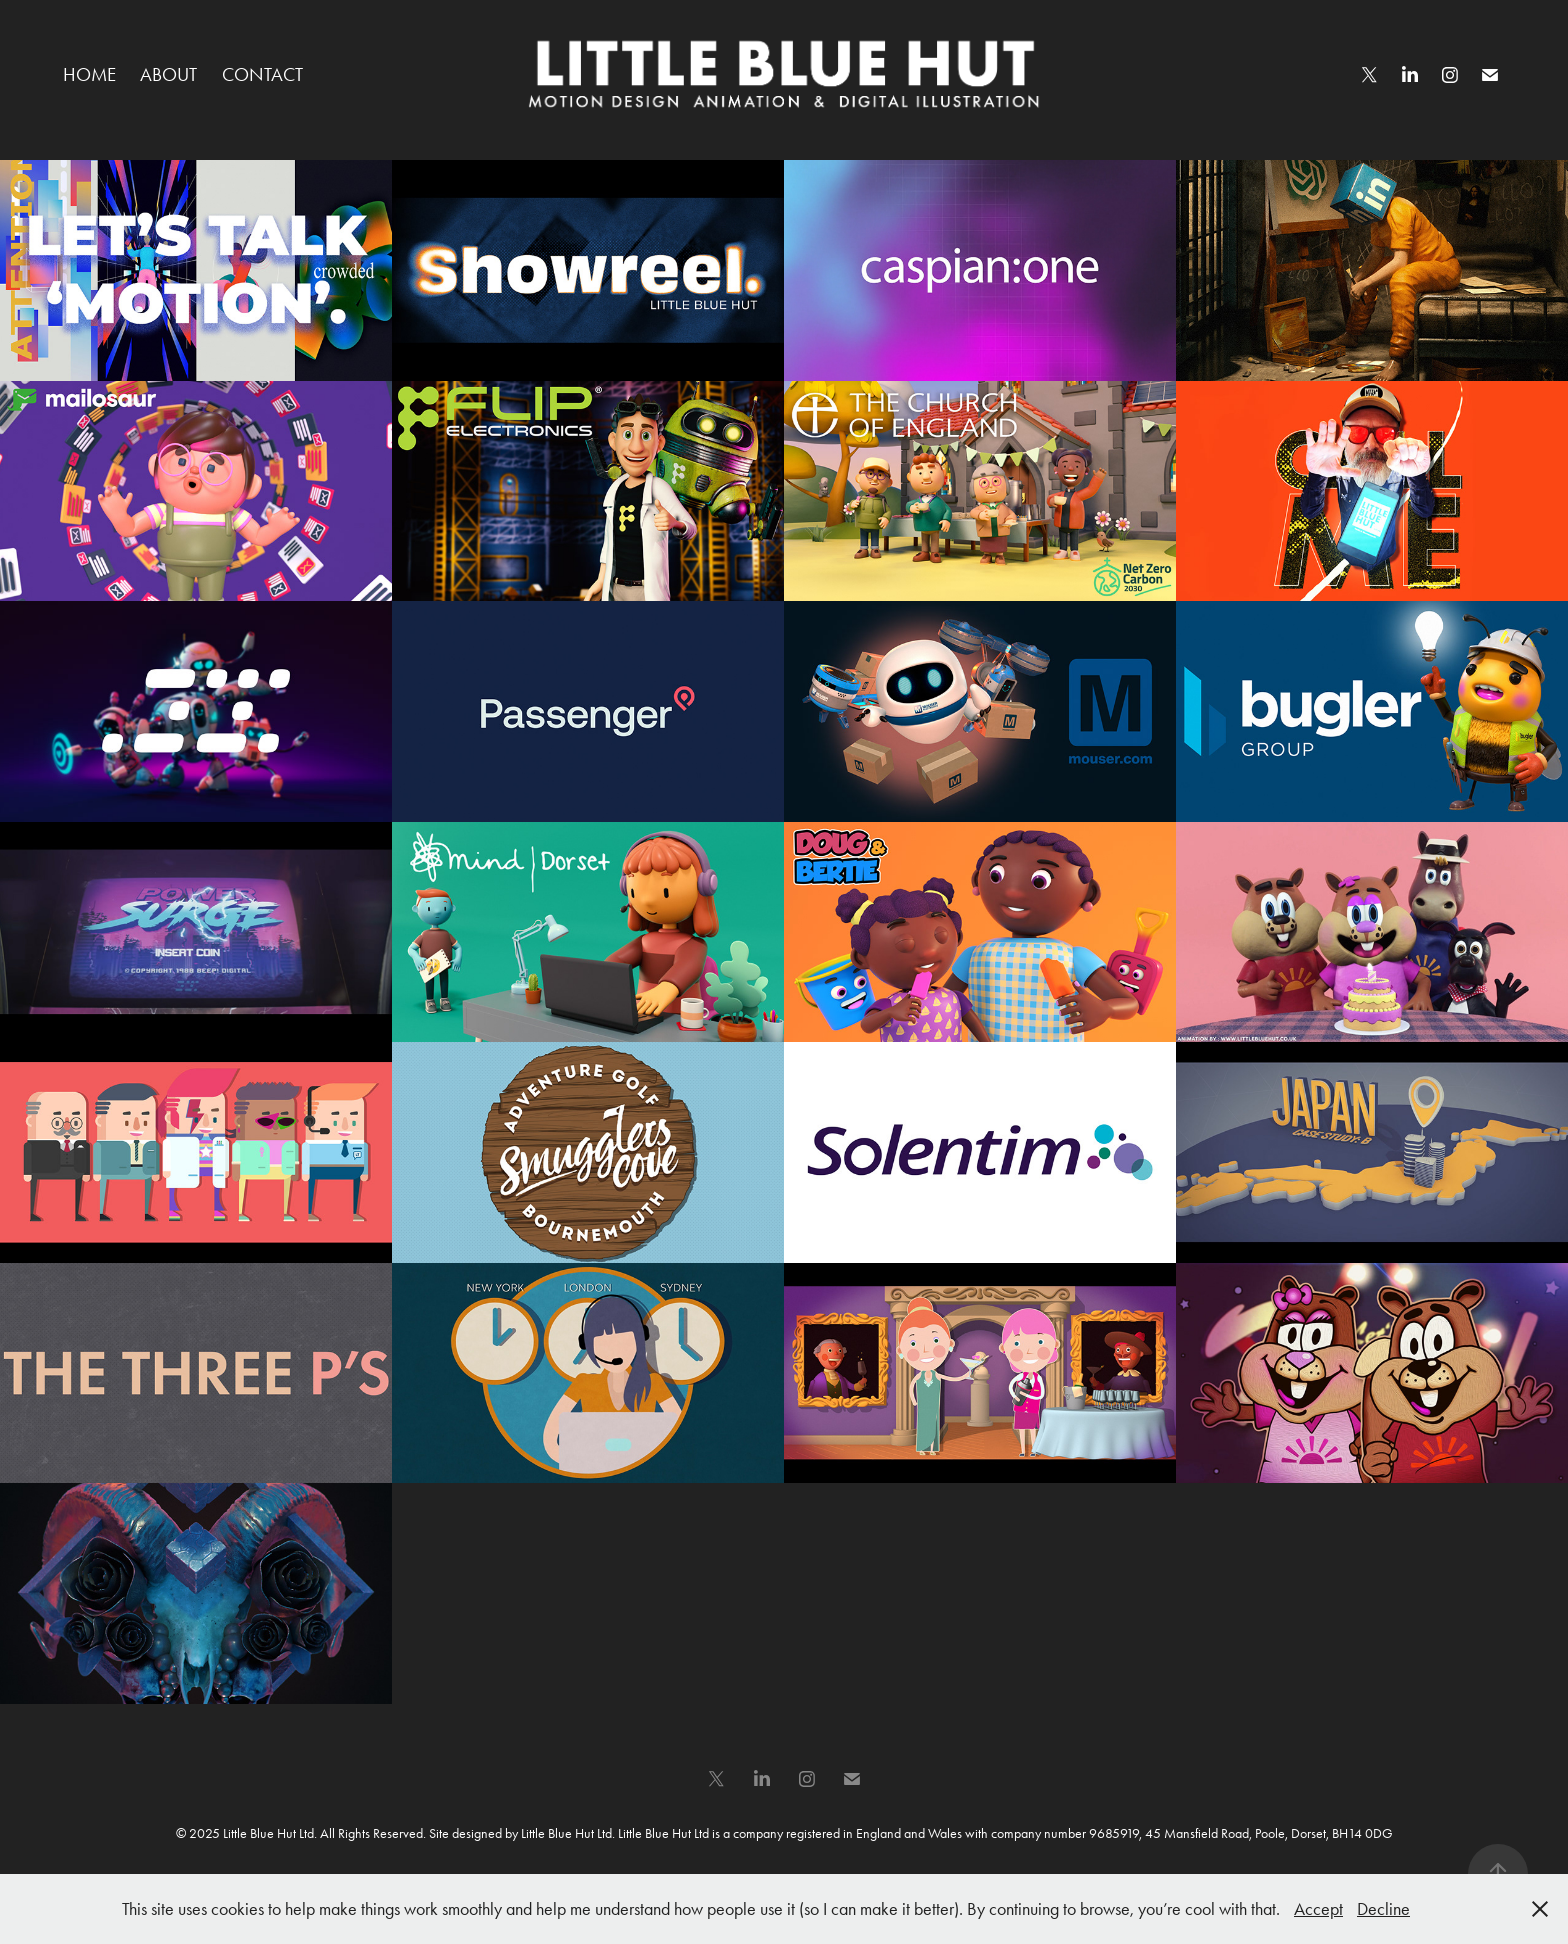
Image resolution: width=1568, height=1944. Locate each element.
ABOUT (168, 74)
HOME (89, 74)
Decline (1383, 1909)
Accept (1318, 1909)
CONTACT (262, 74)
